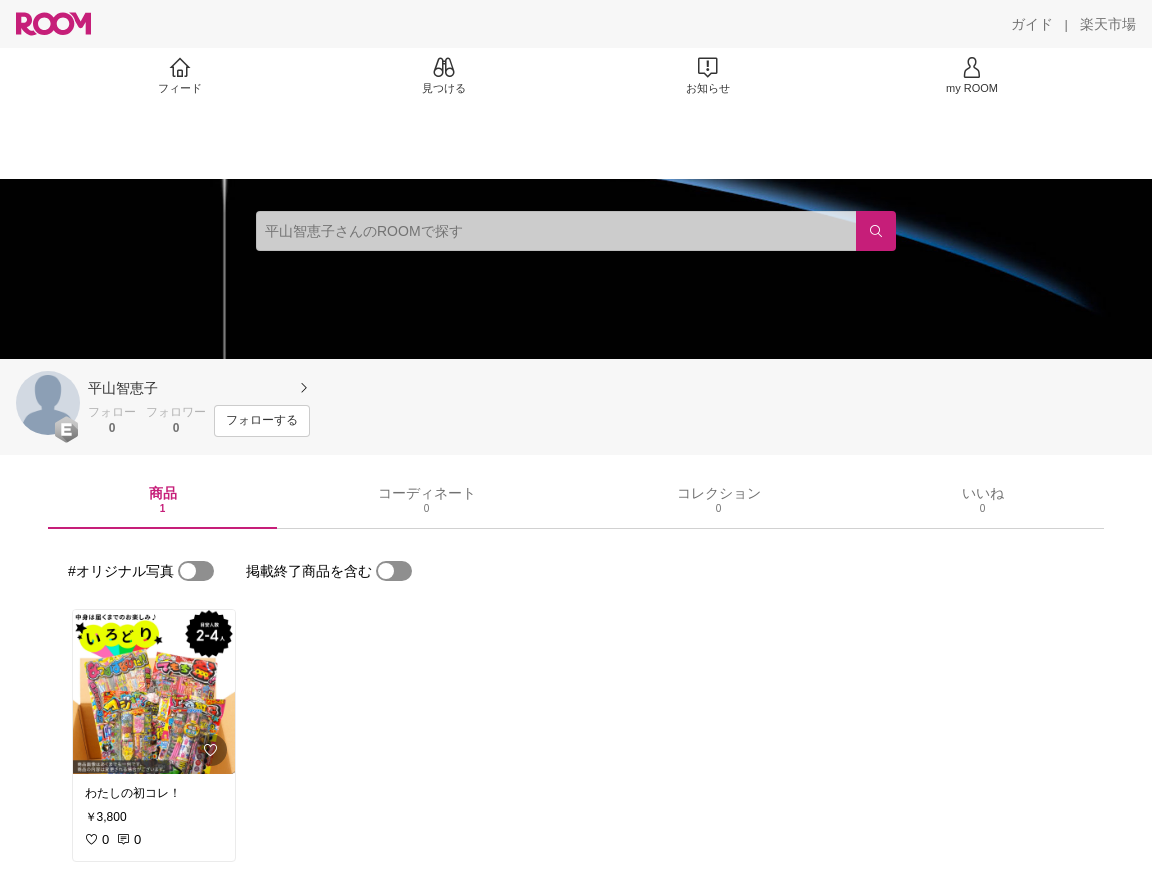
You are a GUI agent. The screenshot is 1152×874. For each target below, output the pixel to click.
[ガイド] (1032, 24)
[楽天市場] (1108, 24)
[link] (154, 692)
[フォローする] (262, 421)
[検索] (876, 231)
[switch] (196, 571)
